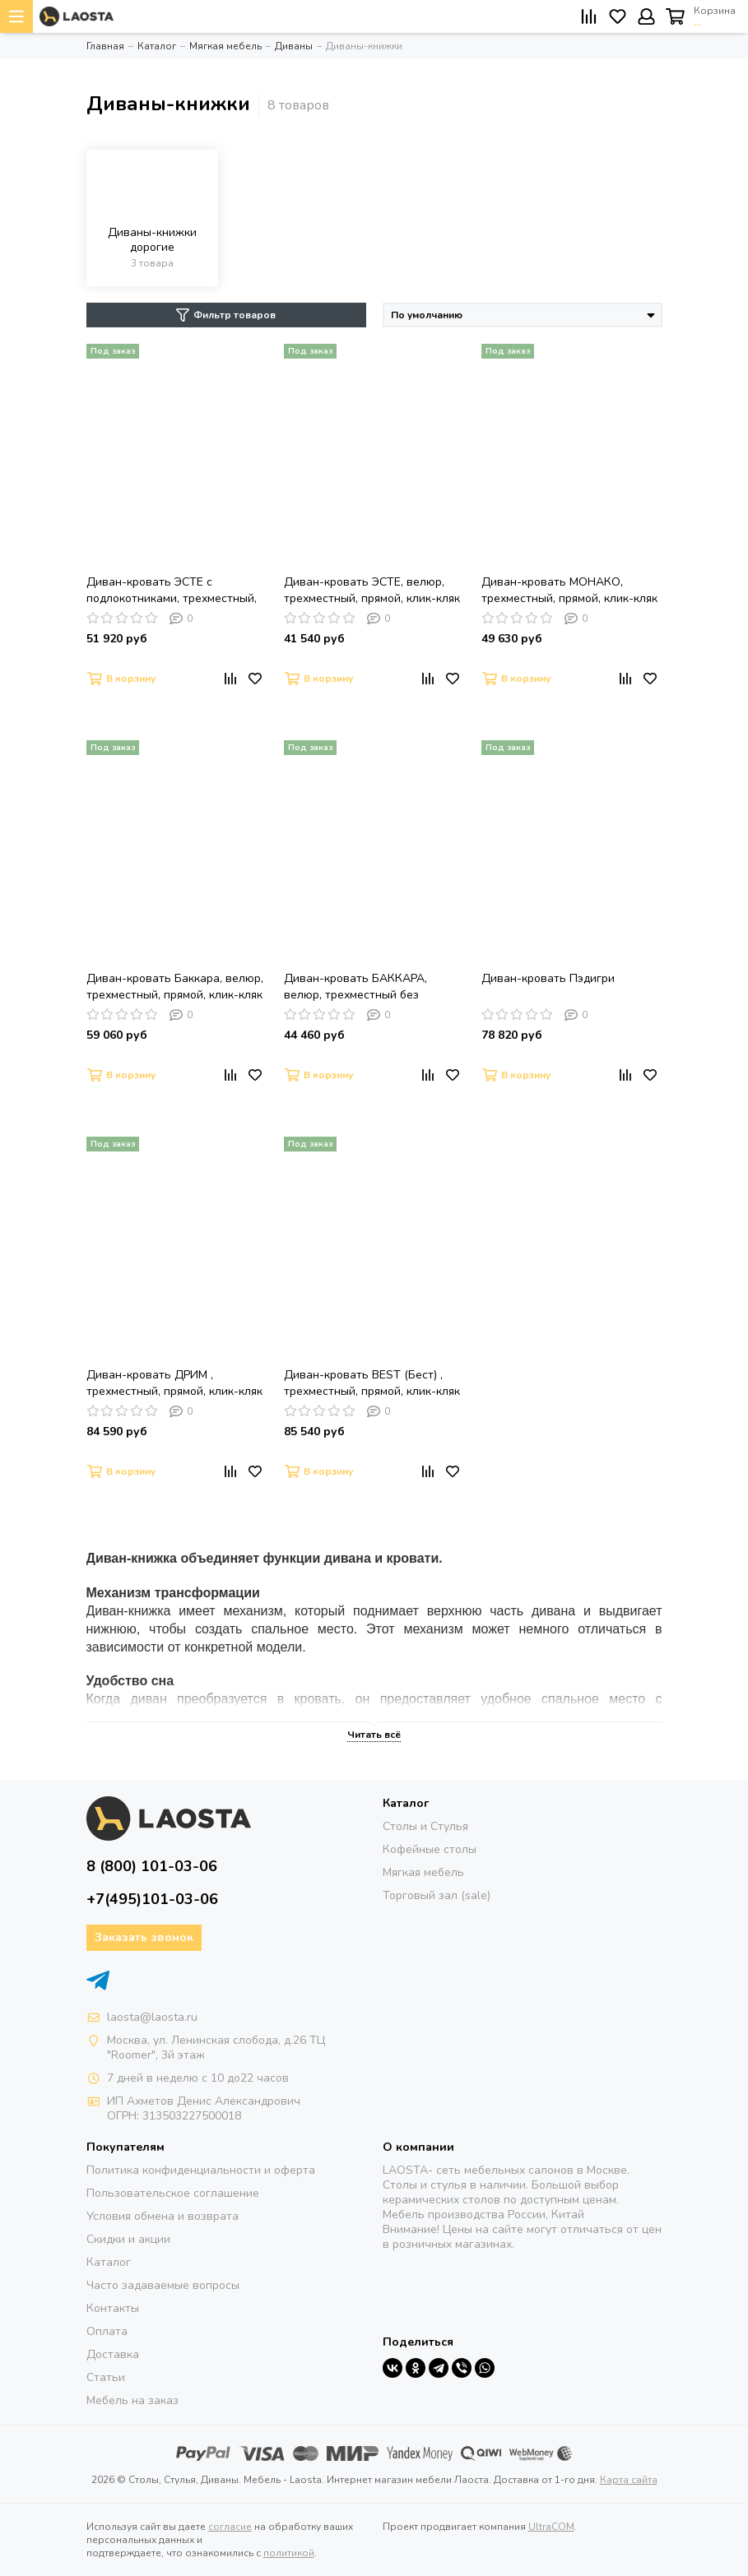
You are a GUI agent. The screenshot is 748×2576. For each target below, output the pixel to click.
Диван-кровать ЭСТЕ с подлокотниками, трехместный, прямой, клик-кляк (171, 590)
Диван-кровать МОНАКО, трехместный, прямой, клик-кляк (569, 590)
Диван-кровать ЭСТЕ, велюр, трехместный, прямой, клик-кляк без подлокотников (372, 590)
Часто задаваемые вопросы (162, 2285)
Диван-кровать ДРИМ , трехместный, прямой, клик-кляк (174, 1383)
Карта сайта (628, 2479)
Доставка (112, 2354)
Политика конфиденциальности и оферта (200, 2170)
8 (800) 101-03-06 (151, 1866)
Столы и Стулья (425, 1826)
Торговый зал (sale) (436, 1895)
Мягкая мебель (423, 1872)
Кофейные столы (429, 1849)
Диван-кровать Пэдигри (548, 978)
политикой (288, 2553)
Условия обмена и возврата (162, 2216)
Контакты (112, 2308)
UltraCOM (551, 2526)
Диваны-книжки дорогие (152, 240)
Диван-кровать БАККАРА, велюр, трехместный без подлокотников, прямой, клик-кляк (366, 987)
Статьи (105, 2377)
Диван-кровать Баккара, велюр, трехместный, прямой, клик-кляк (174, 987)
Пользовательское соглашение (172, 2193)
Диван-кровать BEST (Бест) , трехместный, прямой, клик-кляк (372, 1383)
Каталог (108, 2262)
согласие (230, 2526)
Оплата (107, 2331)
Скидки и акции (128, 2239)
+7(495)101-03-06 (152, 1899)
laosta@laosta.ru (152, 2017)
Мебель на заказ (132, 2400)
